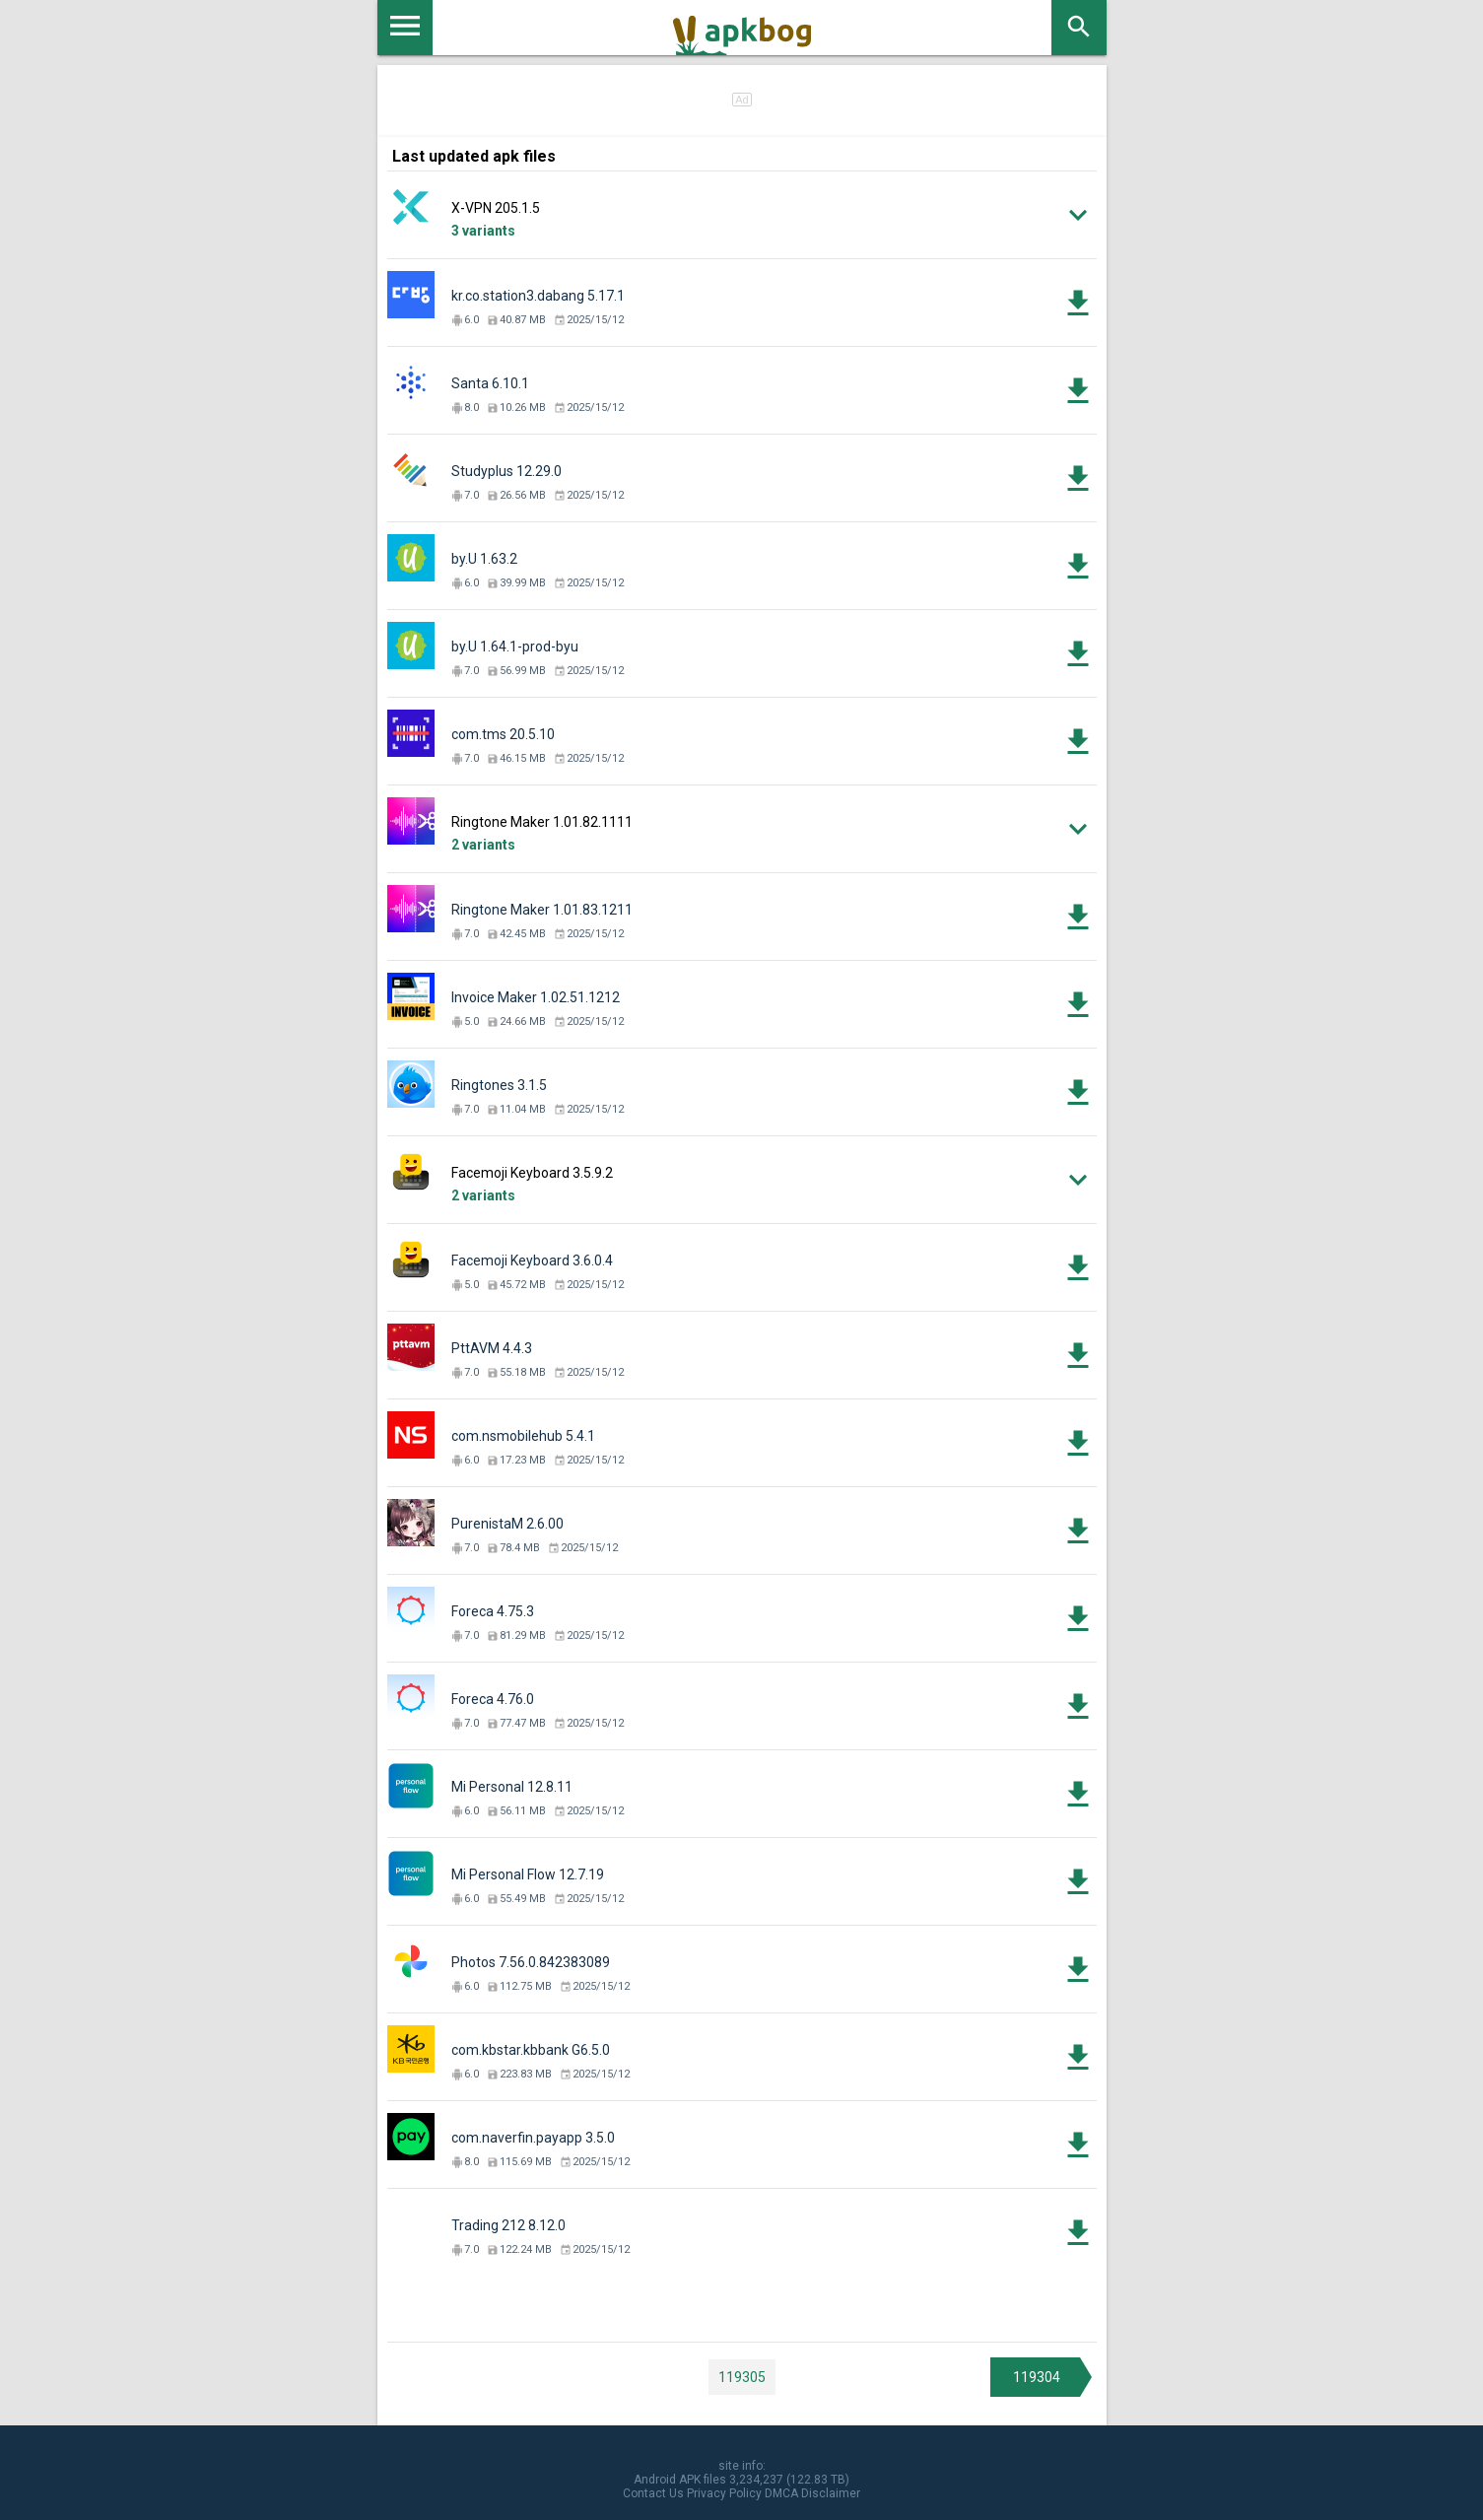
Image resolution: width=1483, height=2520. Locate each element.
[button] (742, 215)
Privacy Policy (724, 2493)
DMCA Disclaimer (812, 2493)
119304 (1036, 2377)
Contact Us (653, 2493)
